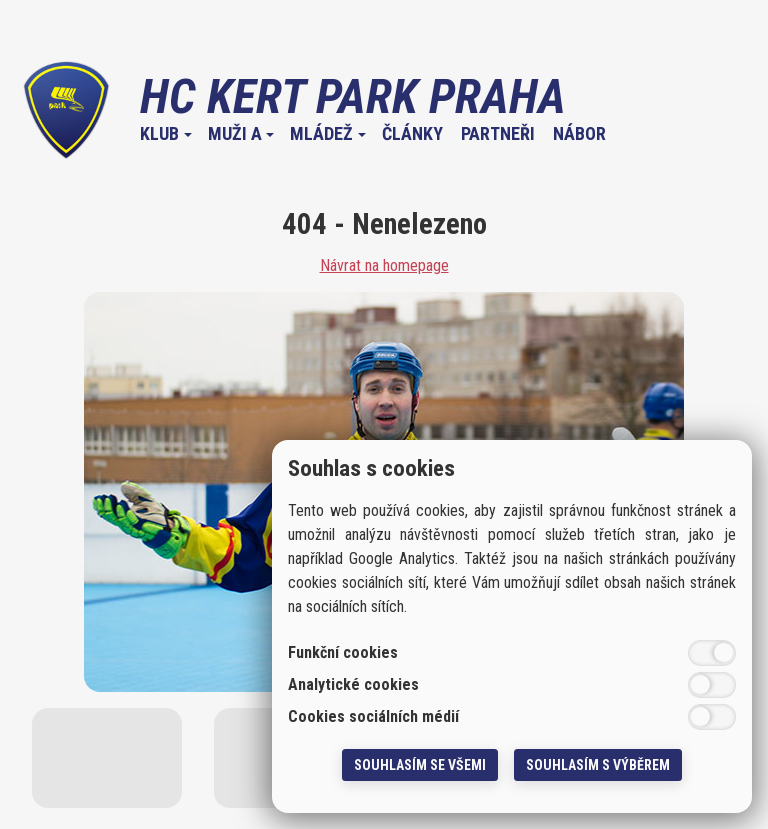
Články (412, 134)
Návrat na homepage (384, 266)
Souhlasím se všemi (420, 765)
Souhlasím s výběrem (598, 765)
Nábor (579, 134)
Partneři (498, 134)
